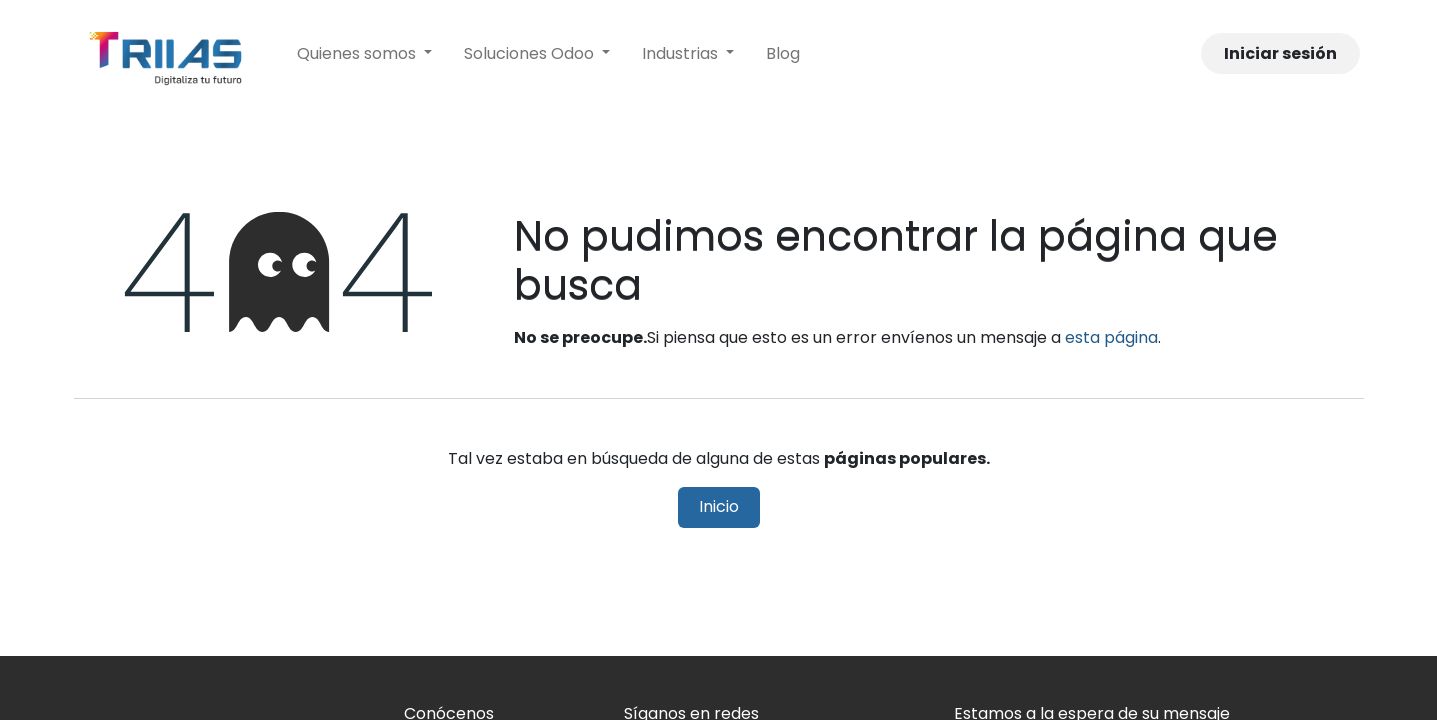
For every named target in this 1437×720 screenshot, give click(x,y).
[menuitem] (364, 54)
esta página (1111, 337)
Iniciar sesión (1280, 53)
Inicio (719, 506)
